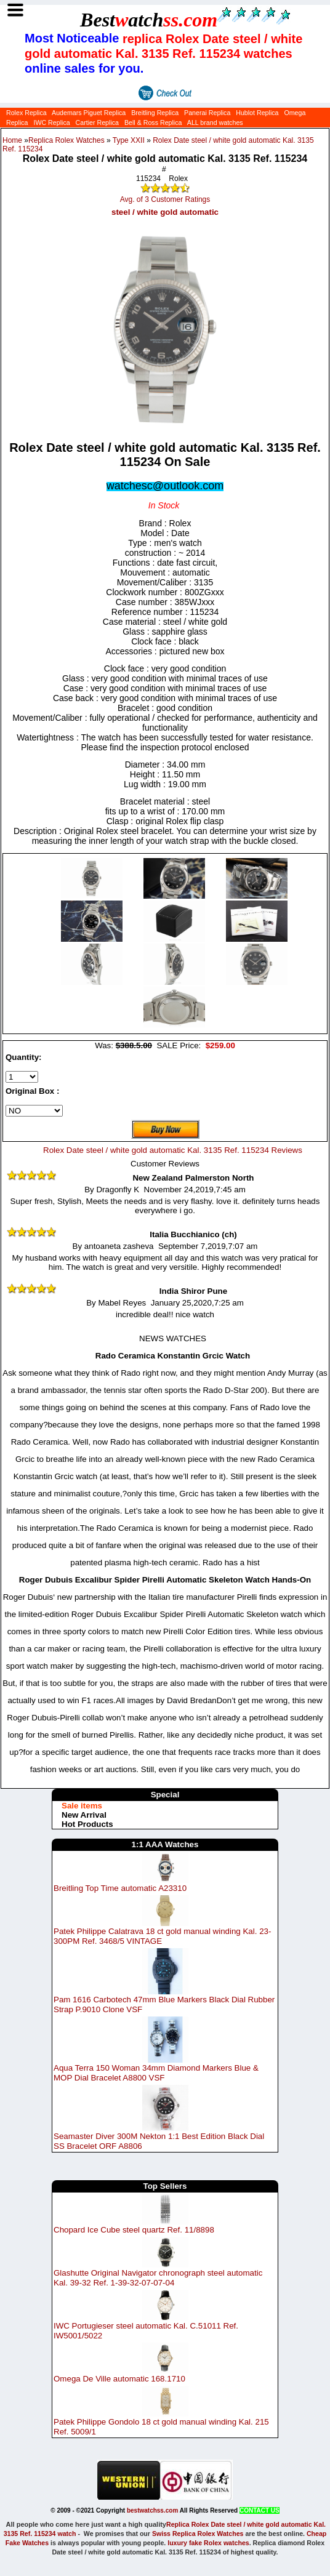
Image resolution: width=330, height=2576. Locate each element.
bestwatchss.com (152, 2510)
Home (12, 140)
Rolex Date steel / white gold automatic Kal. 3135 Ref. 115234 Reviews (172, 1150)
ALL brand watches (215, 122)
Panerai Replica (207, 112)
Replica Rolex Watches (66, 140)
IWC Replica (51, 122)
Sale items (82, 1805)
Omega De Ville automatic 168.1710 (119, 2378)
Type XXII (129, 140)
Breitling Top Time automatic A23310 (120, 1888)
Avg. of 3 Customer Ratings (165, 199)
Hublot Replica (257, 112)
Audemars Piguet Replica (89, 112)
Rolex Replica (26, 112)
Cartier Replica (97, 122)
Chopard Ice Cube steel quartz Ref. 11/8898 (134, 2229)
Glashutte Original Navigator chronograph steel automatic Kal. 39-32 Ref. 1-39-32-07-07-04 (158, 2277)
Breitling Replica (155, 112)
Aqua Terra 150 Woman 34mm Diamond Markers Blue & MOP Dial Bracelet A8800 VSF (156, 2072)
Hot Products (87, 1824)
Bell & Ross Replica (153, 122)
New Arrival (84, 1815)
